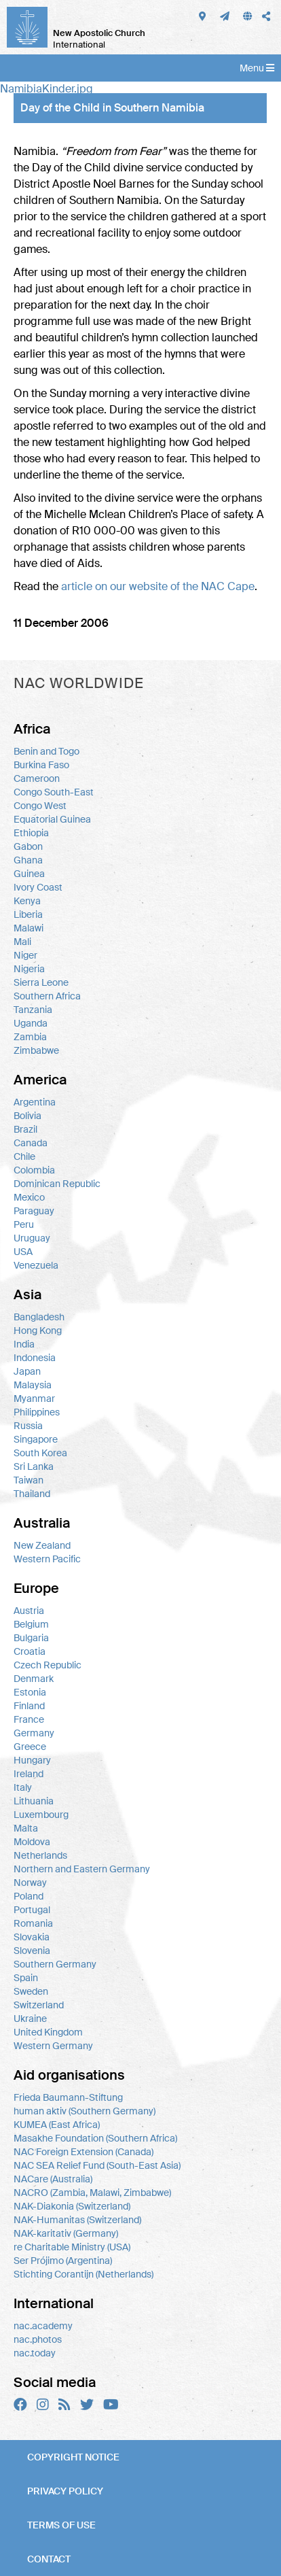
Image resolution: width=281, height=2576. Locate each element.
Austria (29, 1610)
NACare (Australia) (53, 2179)
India (24, 1344)
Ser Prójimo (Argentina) (63, 2260)
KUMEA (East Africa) (57, 2124)
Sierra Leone (41, 982)
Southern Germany (55, 1964)
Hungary (32, 1760)
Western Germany (53, 2046)
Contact (49, 2559)
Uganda (31, 1023)
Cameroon (37, 778)
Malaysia (33, 1385)
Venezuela (36, 1265)
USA (23, 1252)
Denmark (34, 1678)
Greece (30, 1746)
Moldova (32, 1842)
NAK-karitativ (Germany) (66, 2233)
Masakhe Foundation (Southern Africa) (95, 2138)
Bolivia (27, 1116)
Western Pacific (47, 1559)
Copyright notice (73, 2457)
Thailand (32, 1494)
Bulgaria (31, 1638)
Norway (30, 1882)
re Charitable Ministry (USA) (72, 2247)
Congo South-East (54, 792)
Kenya (27, 901)
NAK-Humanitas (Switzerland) (77, 2220)
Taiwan (28, 1480)
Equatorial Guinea (52, 819)
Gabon (28, 846)
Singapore (36, 1439)
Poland (28, 1896)
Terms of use (61, 2525)
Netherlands (40, 1855)
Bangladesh (39, 1317)
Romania (33, 1923)
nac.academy (43, 2326)
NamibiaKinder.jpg (46, 89)
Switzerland (39, 2005)
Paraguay (34, 1211)
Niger (25, 955)
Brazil (25, 1129)
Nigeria (29, 969)
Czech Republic (47, 1665)
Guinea (29, 874)
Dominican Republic (57, 1184)
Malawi (28, 928)
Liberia (28, 914)
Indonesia (35, 1358)
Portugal (32, 1910)
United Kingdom (48, 2032)
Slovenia (32, 1950)
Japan (27, 1371)
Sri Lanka (34, 1466)
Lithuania (34, 1801)
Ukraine (30, 2018)
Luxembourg (41, 1814)
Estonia (30, 1692)
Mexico (29, 1197)
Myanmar (34, 1398)
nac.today (35, 2353)
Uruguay (32, 1238)
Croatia (29, 1651)
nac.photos (38, 2339)
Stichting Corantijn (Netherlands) (83, 2274)
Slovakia (32, 1937)
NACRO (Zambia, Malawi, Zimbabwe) (92, 2192)
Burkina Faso (41, 765)
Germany (34, 1733)
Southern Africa (47, 996)
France (29, 1719)
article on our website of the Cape (158, 586)
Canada (31, 1143)
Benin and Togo (46, 751)
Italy (23, 1787)
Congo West (40, 806)
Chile (24, 1156)
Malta (26, 1828)
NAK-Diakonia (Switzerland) (72, 2206)
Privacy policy (65, 2491)
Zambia (30, 1037)
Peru (24, 1224)
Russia (28, 1426)
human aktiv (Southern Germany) (84, 2111)
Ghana (28, 860)
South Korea (40, 1453)
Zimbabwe (36, 1050)
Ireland (28, 1774)
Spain (26, 1978)
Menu (257, 68)
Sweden (31, 1991)
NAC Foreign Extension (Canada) (83, 2152)
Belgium (31, 1624)
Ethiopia (31, 833)
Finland (29, 1706)
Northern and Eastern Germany (82, 1869)
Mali (22, 941)
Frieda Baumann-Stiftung (68, 2097)
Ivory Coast (38, 887)
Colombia (34, 1170)
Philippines (37, 1412)
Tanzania (33, 1009)
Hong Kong (38, 1330)
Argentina (35, 1102)
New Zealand (42, 1545)
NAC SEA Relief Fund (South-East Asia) (97, 2165)
